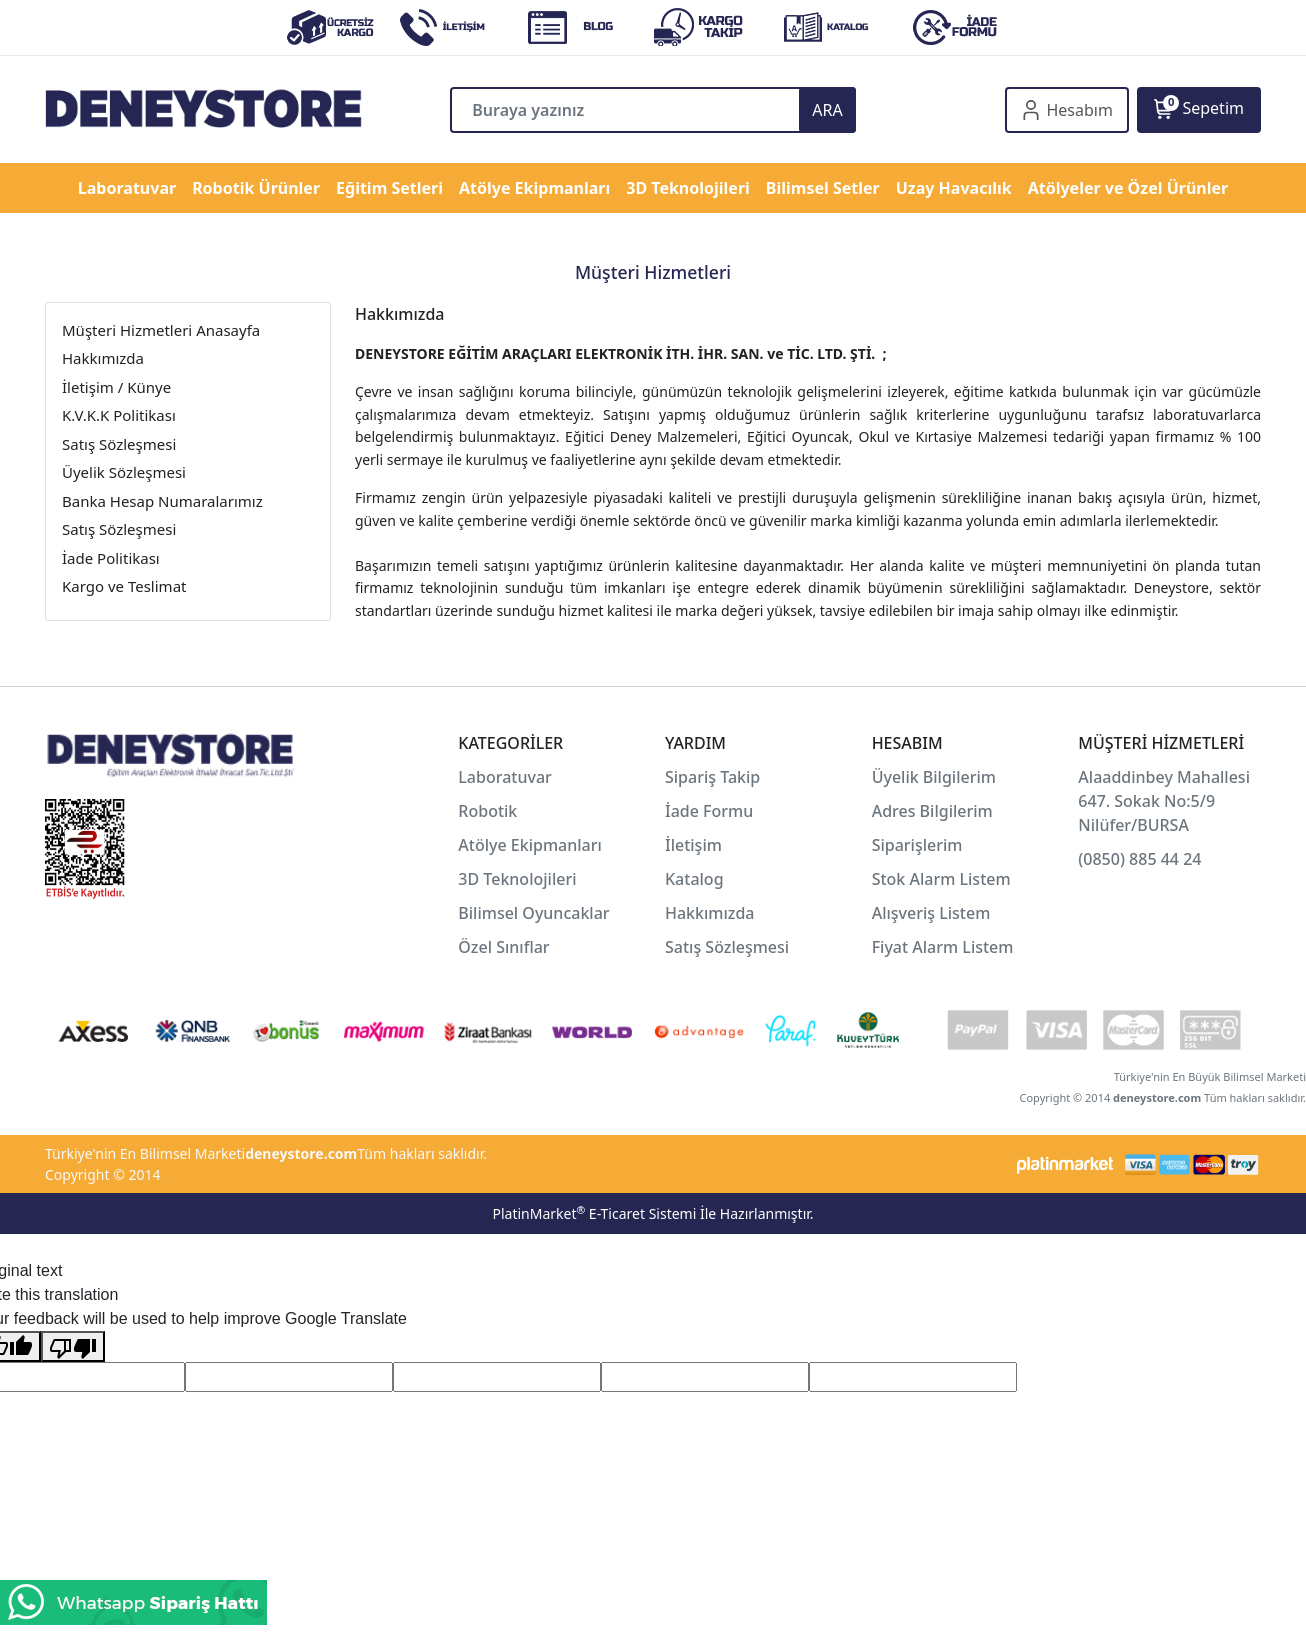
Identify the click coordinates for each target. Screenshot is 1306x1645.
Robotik (487, 811)
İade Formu (709, 811)
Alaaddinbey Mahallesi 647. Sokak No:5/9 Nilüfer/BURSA (1164, 801)
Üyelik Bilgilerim (934, 777)
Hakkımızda (710, 913)
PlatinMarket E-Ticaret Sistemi (594, 1213)
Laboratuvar (507, 777)
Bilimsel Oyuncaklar (533, 913)
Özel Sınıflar (503, 947)
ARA (827, 110)
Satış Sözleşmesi (727, 947)
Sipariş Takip (712, 777)
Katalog (694, 879)
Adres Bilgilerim (932, 811)
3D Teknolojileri (517, 879)
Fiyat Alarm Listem (943, 947)
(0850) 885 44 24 (1139, 859)
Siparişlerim (917, 845)
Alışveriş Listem (931, 913)
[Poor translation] (73, 1346)
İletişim (693, 845)
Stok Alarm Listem (941, 879)
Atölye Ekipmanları (530, 845)
